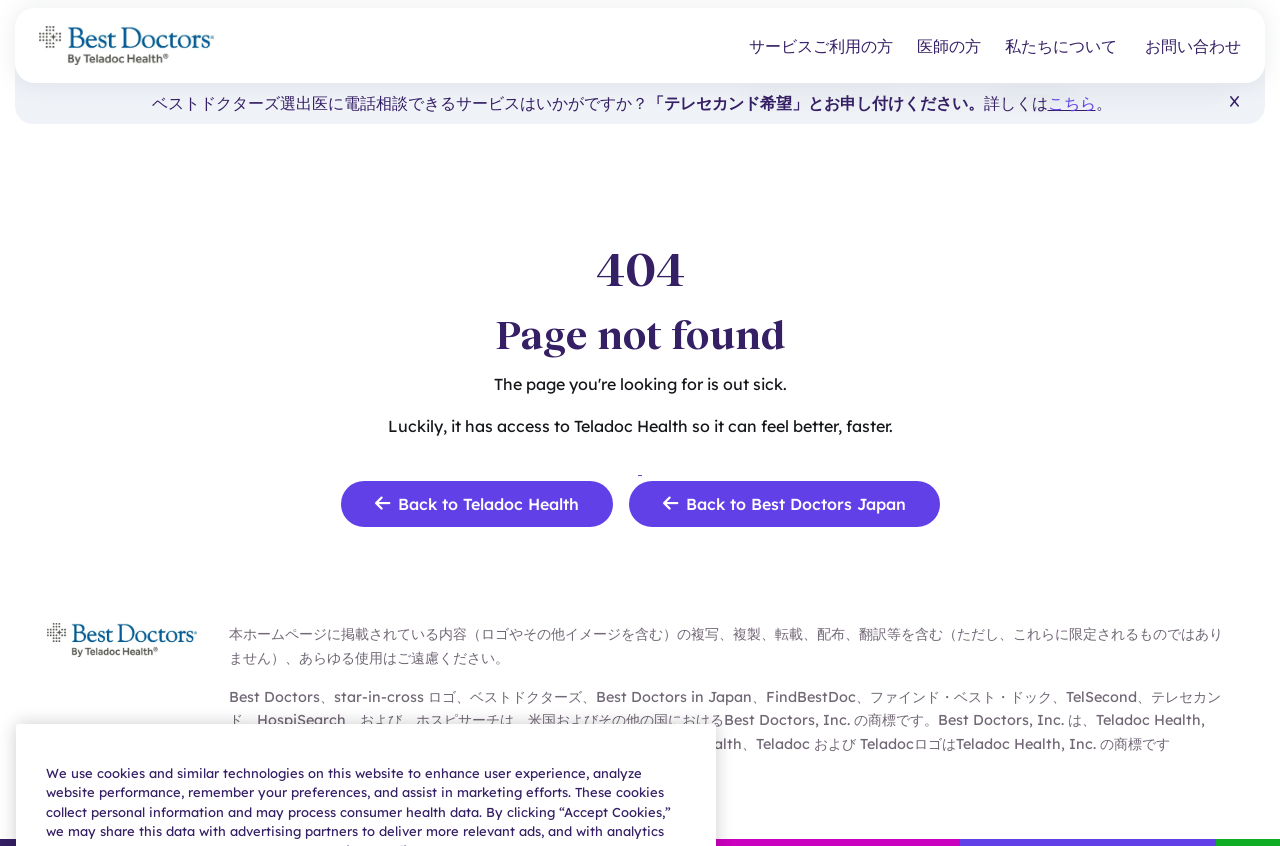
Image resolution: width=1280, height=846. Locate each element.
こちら (1072, 103)
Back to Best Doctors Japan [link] (784, 504)
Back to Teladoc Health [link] (477, 504)
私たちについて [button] (1061, 46)
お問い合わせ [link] (1193, 46)
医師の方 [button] (949, 46)
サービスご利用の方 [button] (821, 46)
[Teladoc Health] (126, 45)
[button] (1234, 102)
